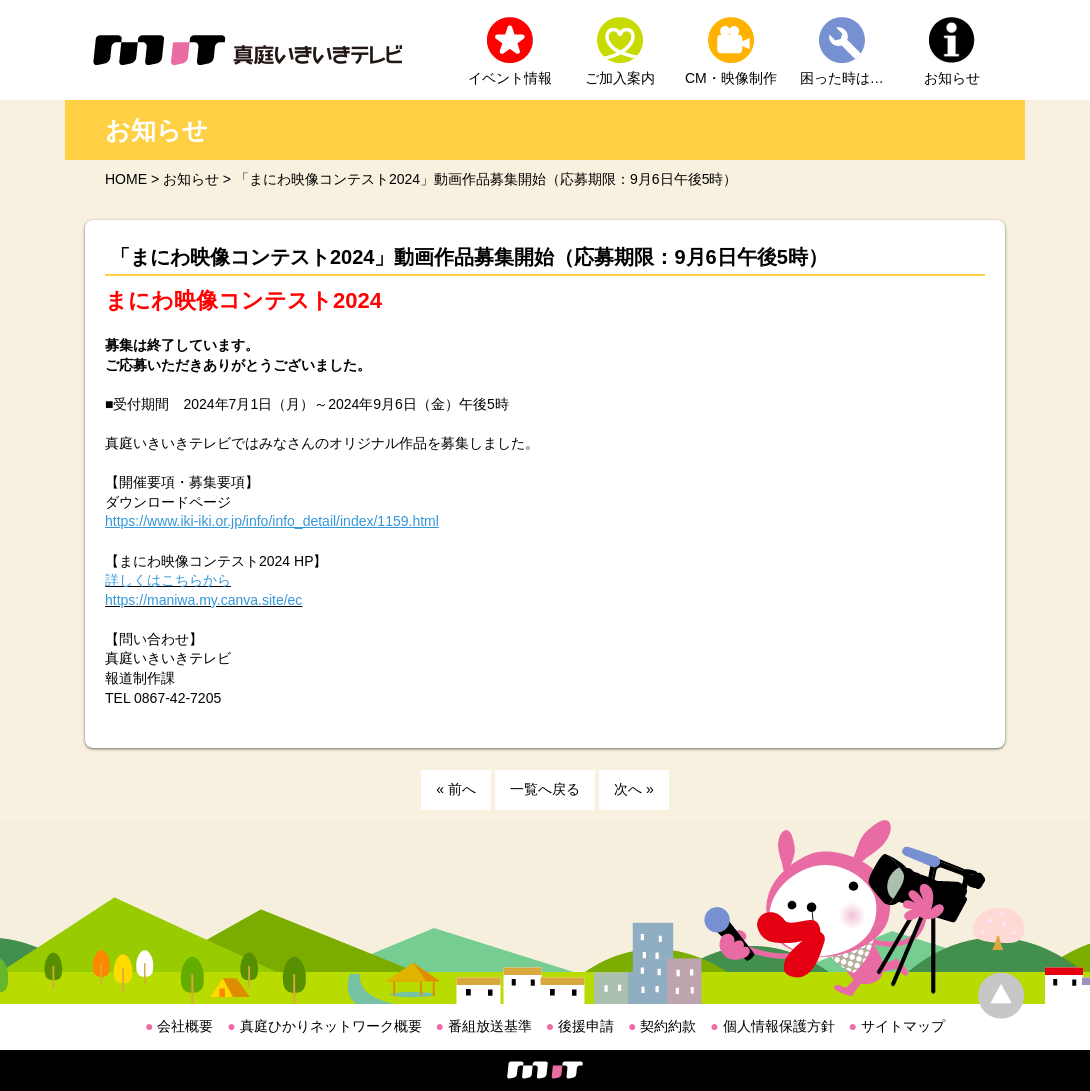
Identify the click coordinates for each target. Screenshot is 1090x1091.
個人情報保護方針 (772, 1026)
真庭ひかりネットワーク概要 (324, 1026)
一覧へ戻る (545, 789)
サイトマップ (897, 1026)
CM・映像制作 (731, 78)
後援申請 (580, 1026)
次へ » (634, 789)
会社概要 (179, 1026)
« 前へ (456, 789)
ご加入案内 (620, 78)
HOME (126, 179)
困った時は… (842, 78)
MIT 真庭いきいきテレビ (247, 50)
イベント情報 (510, 78)
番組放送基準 (484, 1026)
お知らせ (952, 78)
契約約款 (662, 1026)
